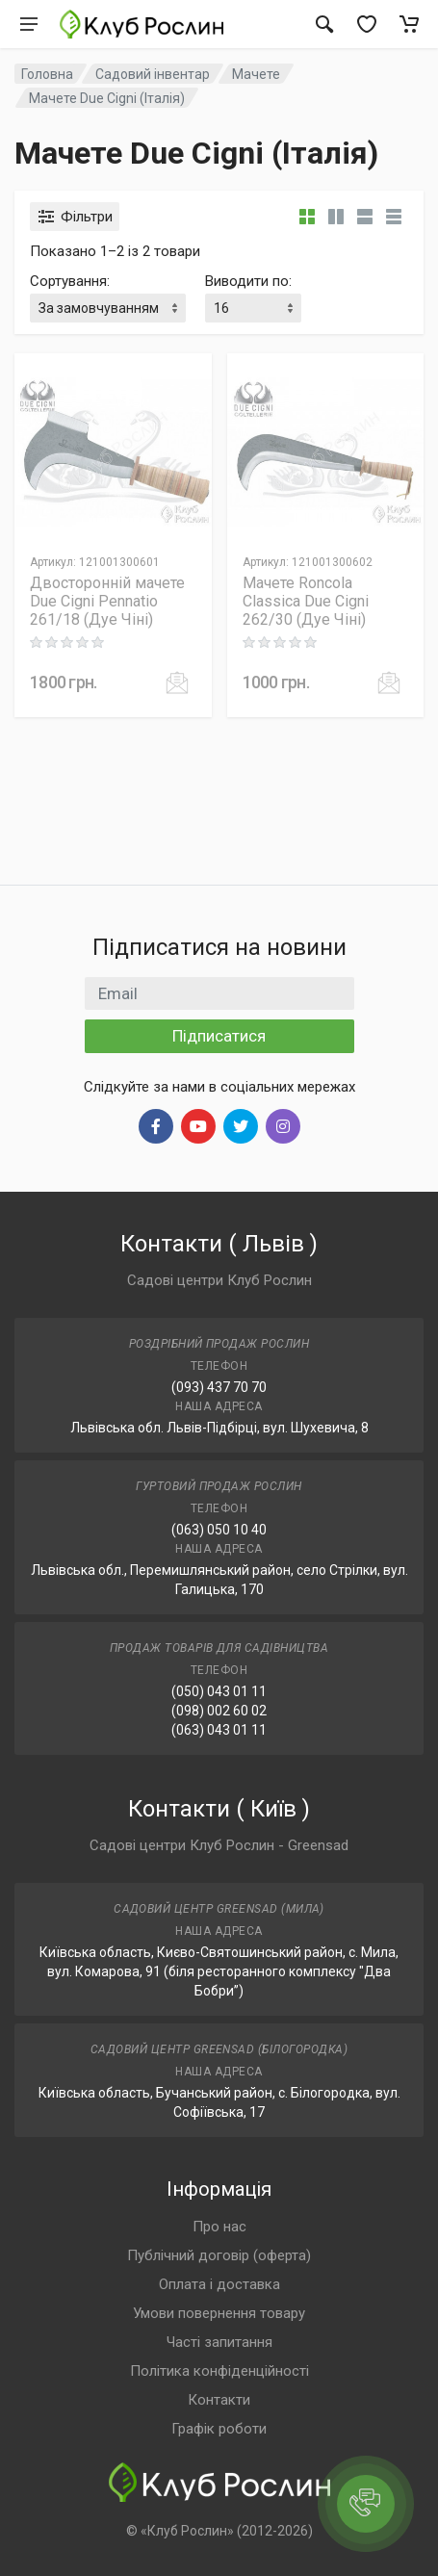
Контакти (219, 2400)
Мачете (256, 74)
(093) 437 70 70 (219, 1387)
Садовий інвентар (152, 74)
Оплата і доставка (219, 2284)
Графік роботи (219, 2428)
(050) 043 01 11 (219, 1691)
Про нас (219, 2226)
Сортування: (70, 281)
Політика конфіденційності (219, 2371)
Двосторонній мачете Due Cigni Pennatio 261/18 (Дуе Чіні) (107, 601)
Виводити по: (248, 281)
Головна (47, 74)
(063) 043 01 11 (219, 1730)
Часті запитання (219, 2342)
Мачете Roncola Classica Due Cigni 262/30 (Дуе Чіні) (306, 601)
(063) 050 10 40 (219, 1529)
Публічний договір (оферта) (219, 2255)
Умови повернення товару (219, 2313)
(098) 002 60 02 (219, 1710)
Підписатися (219, 1035)
